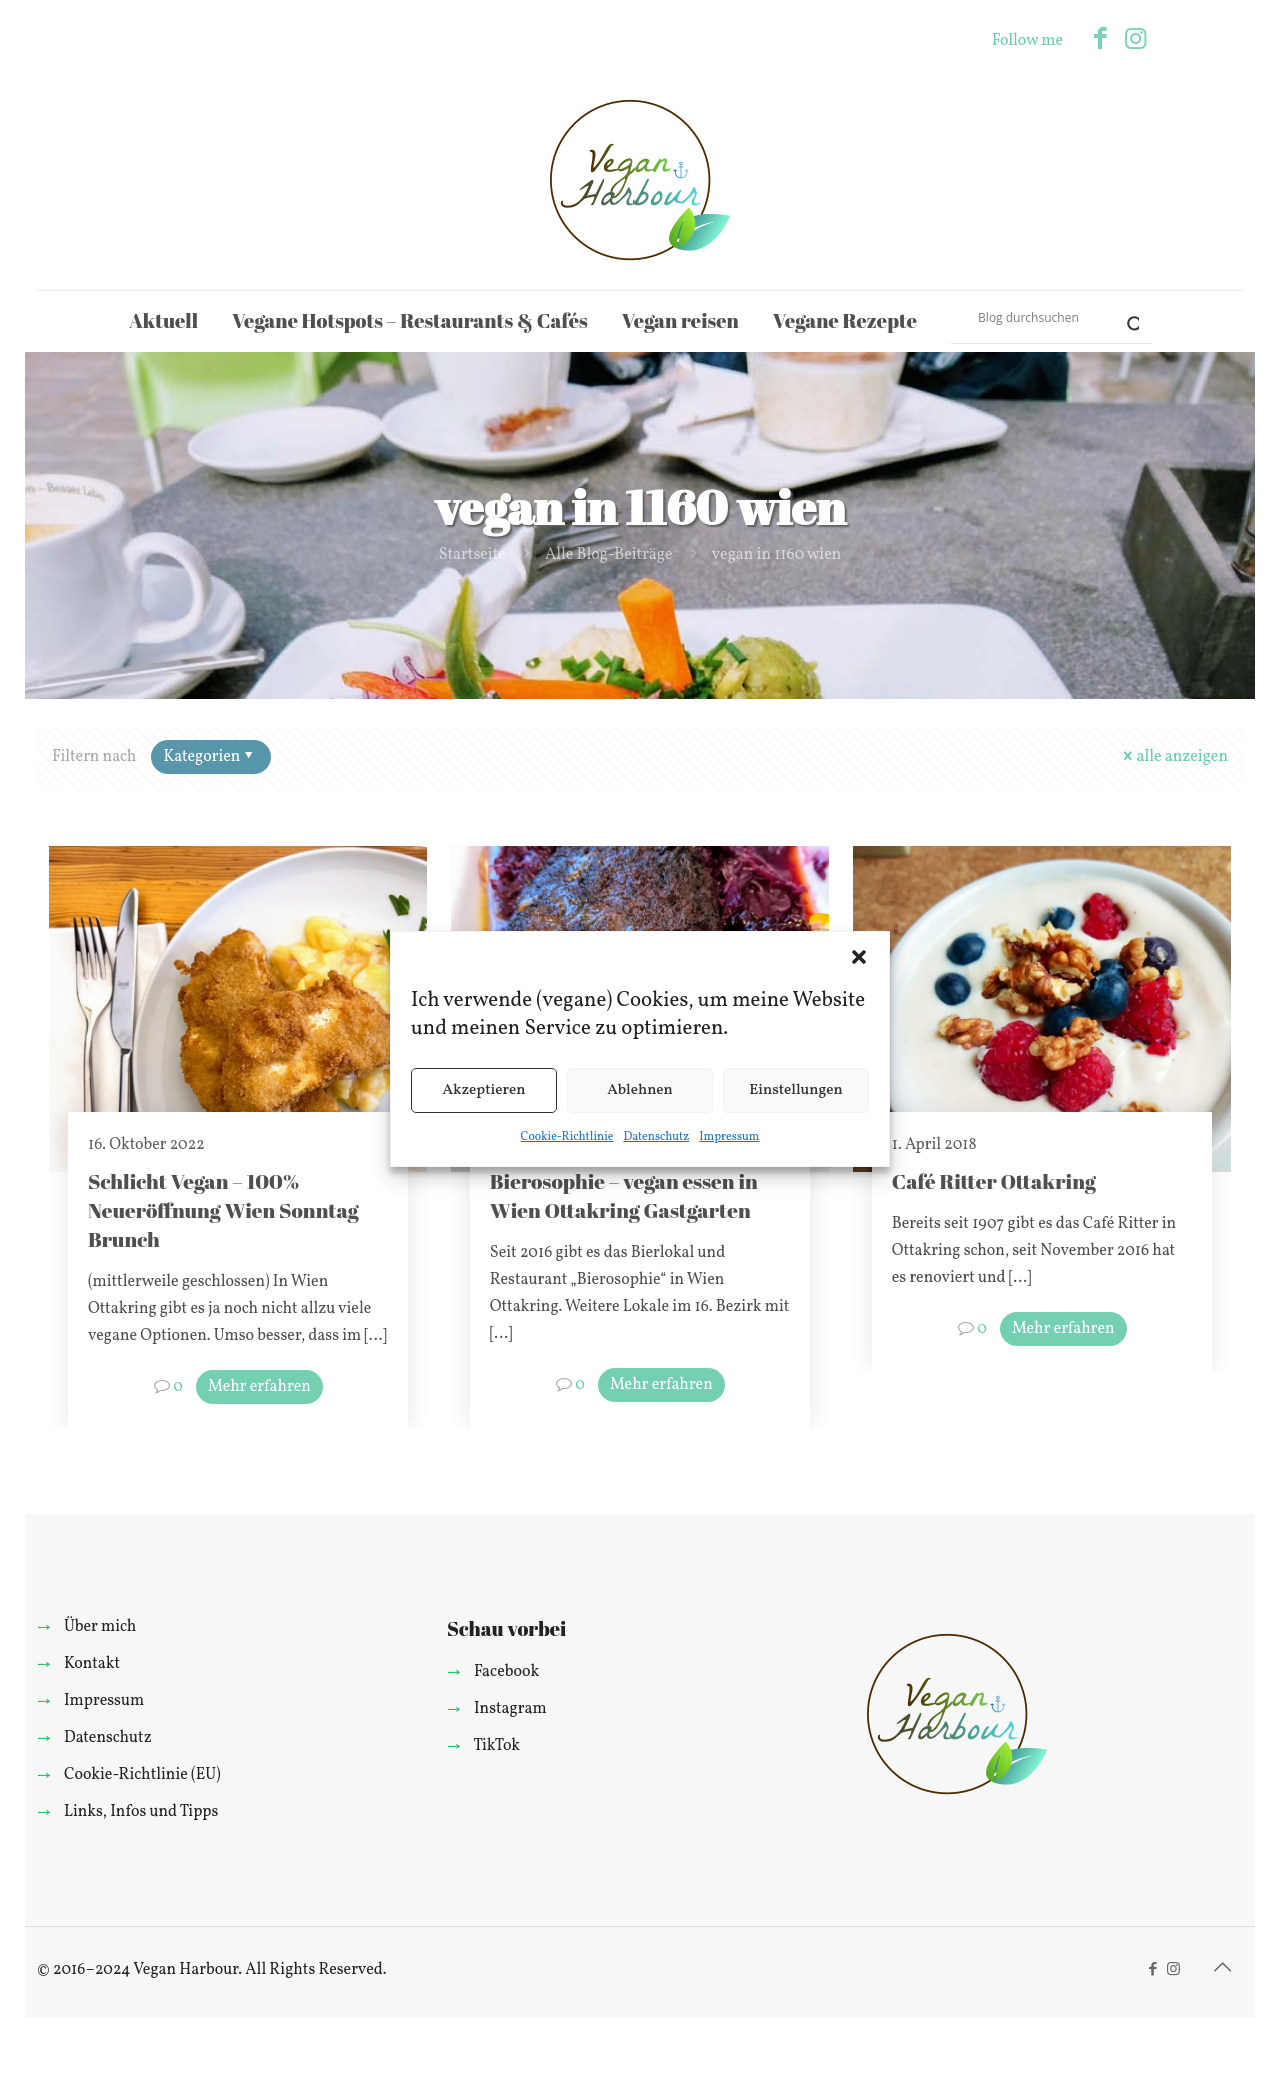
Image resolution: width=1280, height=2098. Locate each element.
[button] (859, 957)
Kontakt (92, 1664)
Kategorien (209, 757)
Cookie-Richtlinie (567, 1137)
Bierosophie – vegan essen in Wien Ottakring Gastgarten (624, 1195)
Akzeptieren (483, 1090)
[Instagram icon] (1135, 40)
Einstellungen (796, 1090)
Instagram (510, 1709)
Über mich (100, 1627)
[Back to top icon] (1222, 1969)
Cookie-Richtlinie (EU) (142, 1775)
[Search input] (1042, 317)
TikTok (496, 1746)
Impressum (729, 1137)
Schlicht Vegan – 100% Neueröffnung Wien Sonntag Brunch (223, 1210)
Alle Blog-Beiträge (609, 555)
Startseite (472, 555)
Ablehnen (640, 1090)
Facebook (506, 1672)
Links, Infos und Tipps (141, 1812)
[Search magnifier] (1125, 317)
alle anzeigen (1174, 757)
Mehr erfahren (259, 1387)
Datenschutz (656, 1137)
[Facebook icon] (1100, 40)
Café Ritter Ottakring (994, 1181)
